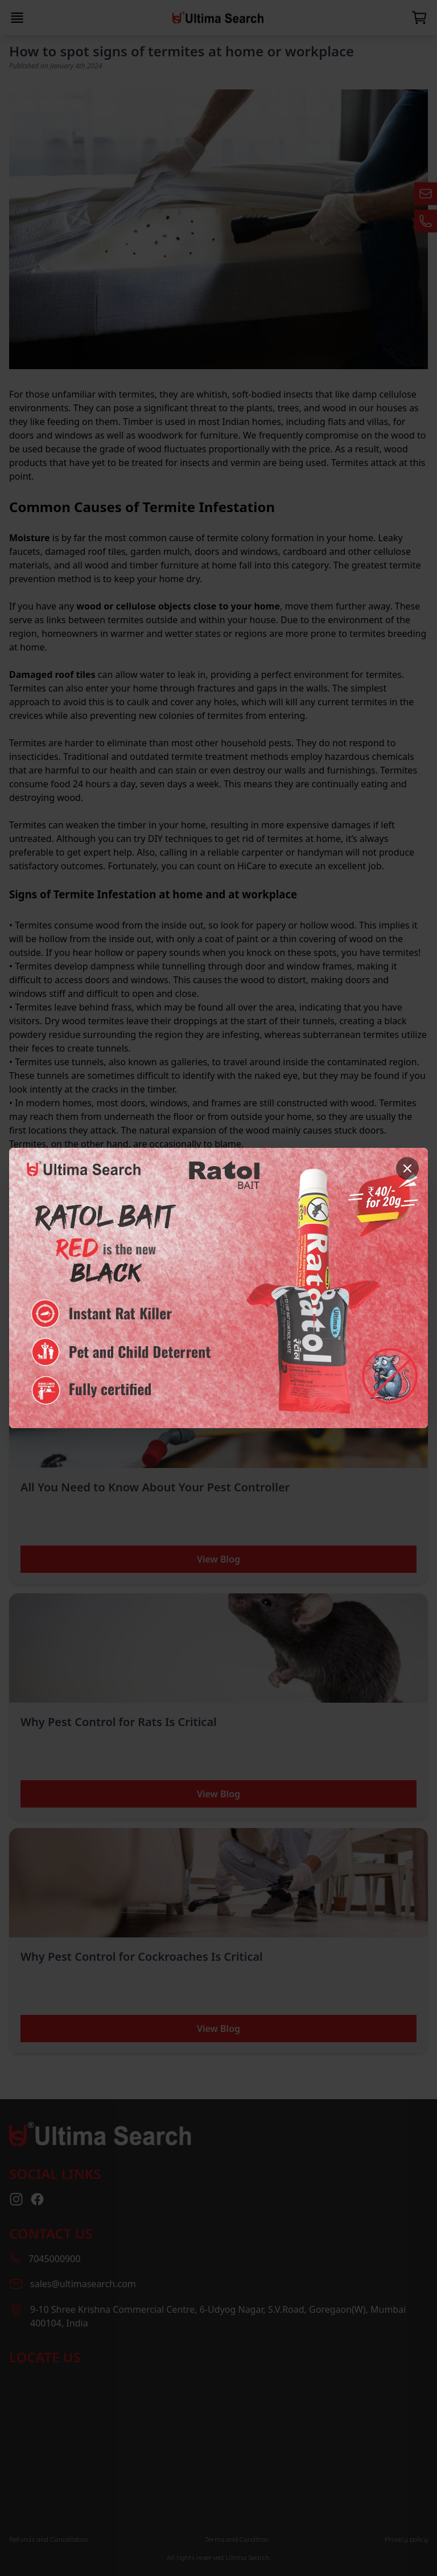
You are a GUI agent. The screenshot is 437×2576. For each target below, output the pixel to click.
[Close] (407, 1168)
